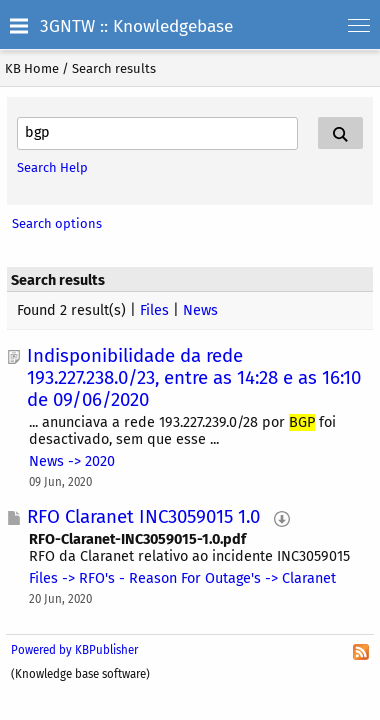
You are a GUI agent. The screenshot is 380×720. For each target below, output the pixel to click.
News (200, 310)
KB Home (32, 68)
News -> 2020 (72, 461)
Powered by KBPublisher (74, 650)
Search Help (52, 167)
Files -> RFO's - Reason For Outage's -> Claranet (182, 578)
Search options (57, 223)
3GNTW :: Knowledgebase (136, 26)
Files (154, 310)
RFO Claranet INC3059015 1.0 (143, 517)
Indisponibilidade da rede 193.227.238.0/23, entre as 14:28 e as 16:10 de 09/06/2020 (194, 378)
